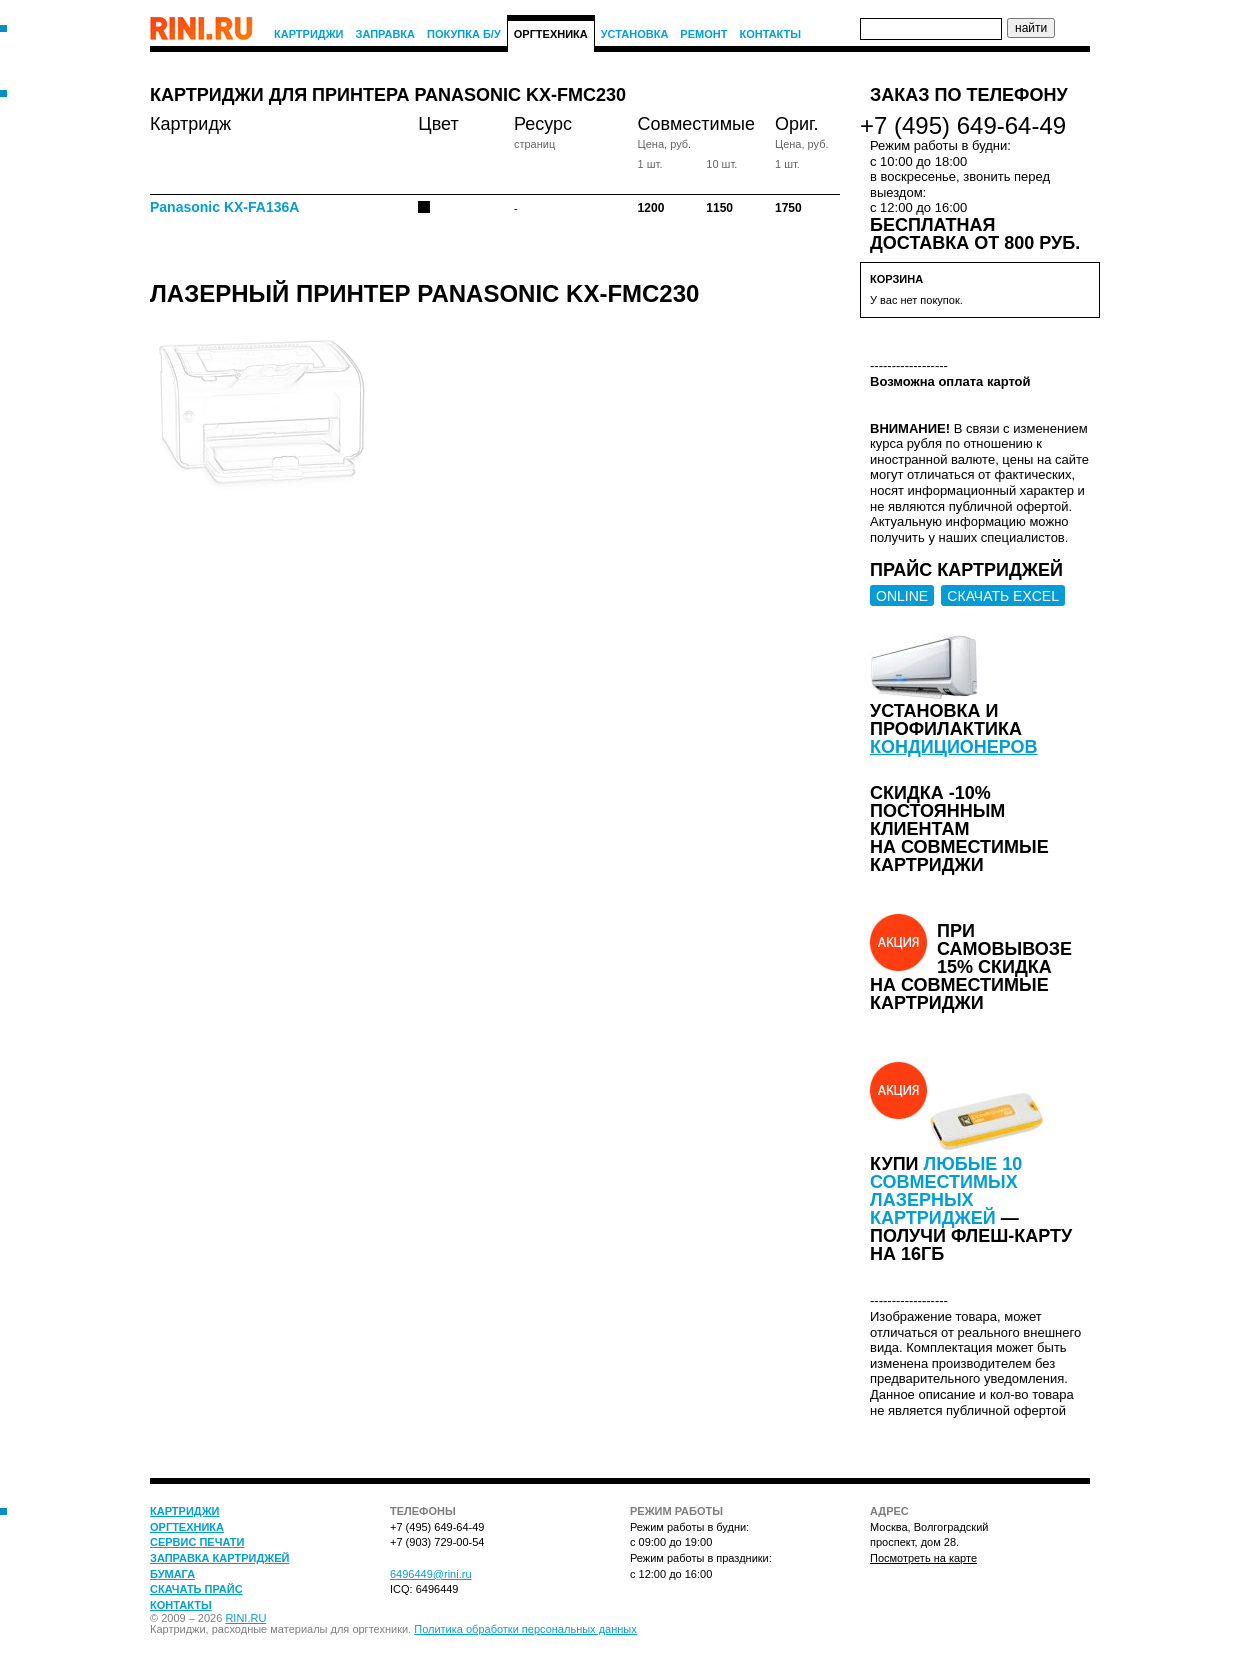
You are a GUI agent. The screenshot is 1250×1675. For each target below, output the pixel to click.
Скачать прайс (196, 1589)
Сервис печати (197, 1542)
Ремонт (703, 34)
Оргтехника (551, 34)
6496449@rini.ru (431, 1574)
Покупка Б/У (464, 34)
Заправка (386, 34)
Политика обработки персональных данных (525, 1629)
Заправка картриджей (219, 1558)
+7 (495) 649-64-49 (963, 125)
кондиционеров (954, 747)
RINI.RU (245, 1618)
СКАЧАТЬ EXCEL (1003, 596)
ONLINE (902, 596)
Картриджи (309, 34)
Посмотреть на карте (923, 1558)
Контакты (770, 34)
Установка (635, 34)
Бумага (172, 1574)
